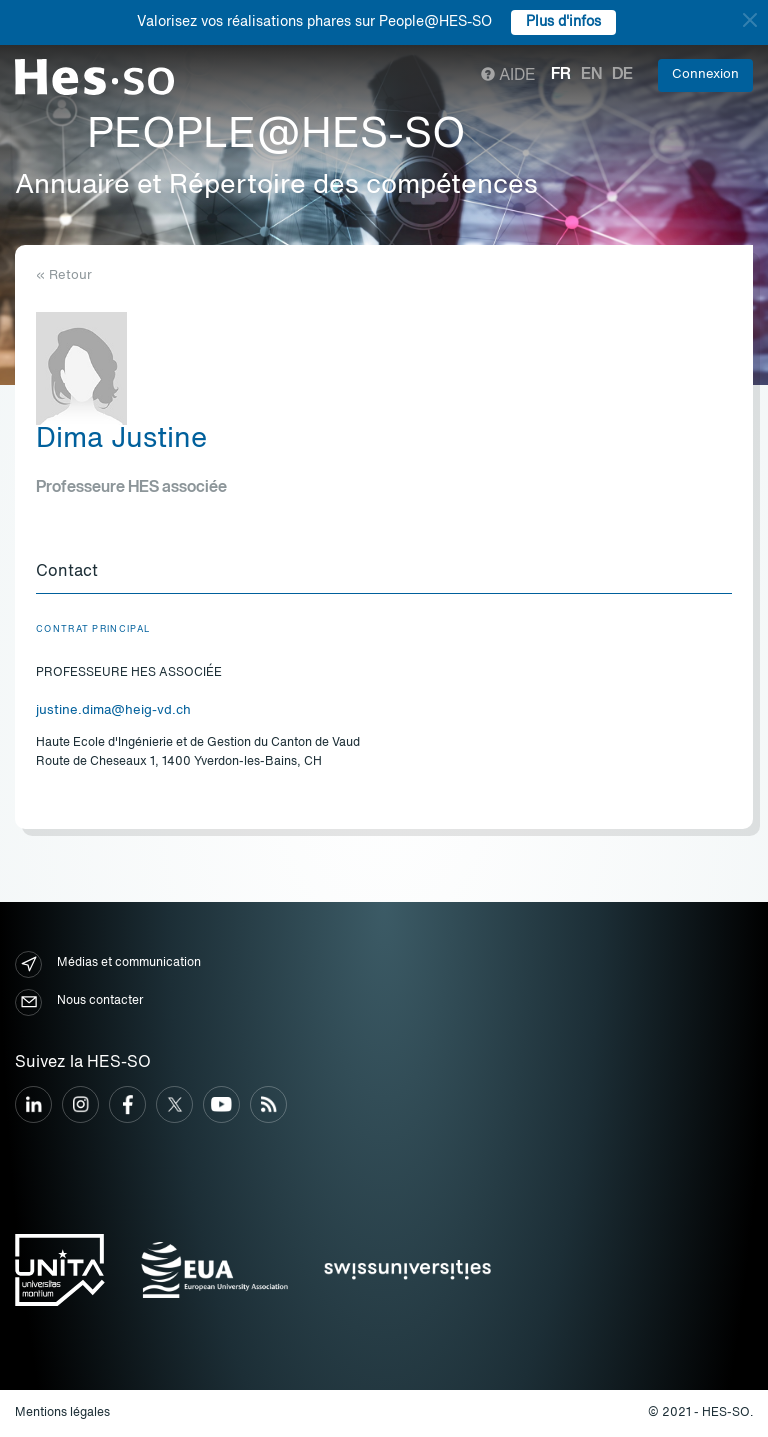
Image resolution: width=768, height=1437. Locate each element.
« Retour (64, 275)
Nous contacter (79, 1002)
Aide (508, 76)
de (622, 75)
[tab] (384, 573)
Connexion (705, 74)
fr (561, 75)
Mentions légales (62, 1413)
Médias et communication (108, 964)
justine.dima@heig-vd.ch (113, 710)
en (591, 75)
